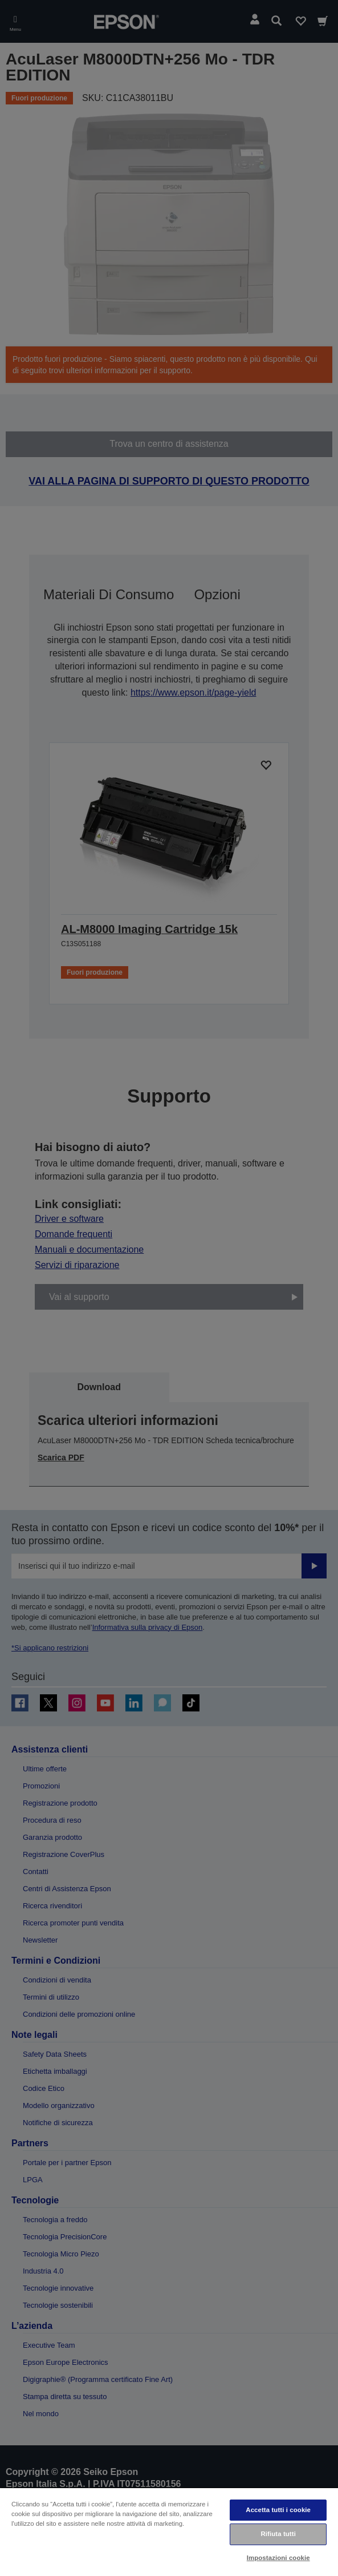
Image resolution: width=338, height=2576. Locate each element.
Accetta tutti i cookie (278, 2509)
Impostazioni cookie (278, 2557)
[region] (169, 2531)
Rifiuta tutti (278, 2533)
